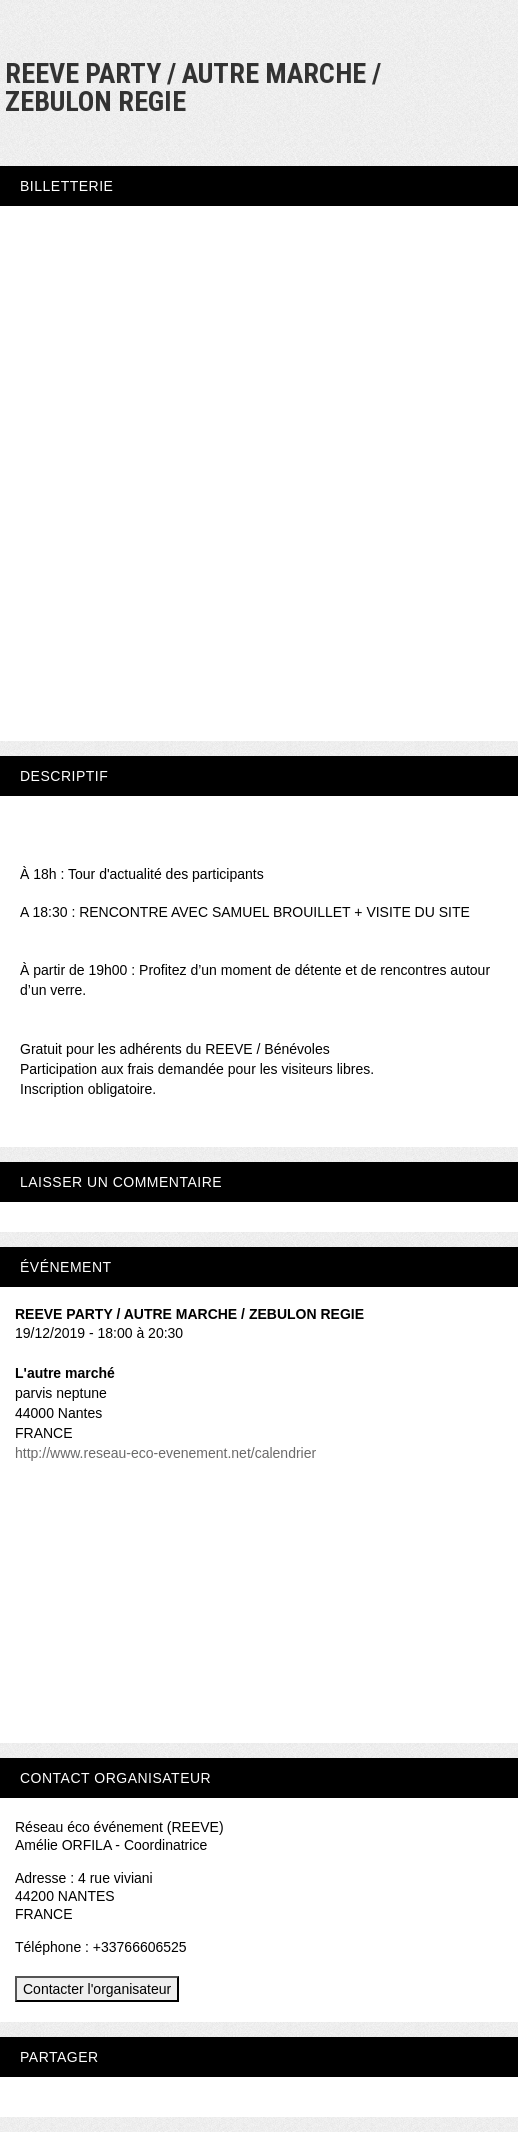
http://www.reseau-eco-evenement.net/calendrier (165, 1453)
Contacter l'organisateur (97, 1989)
